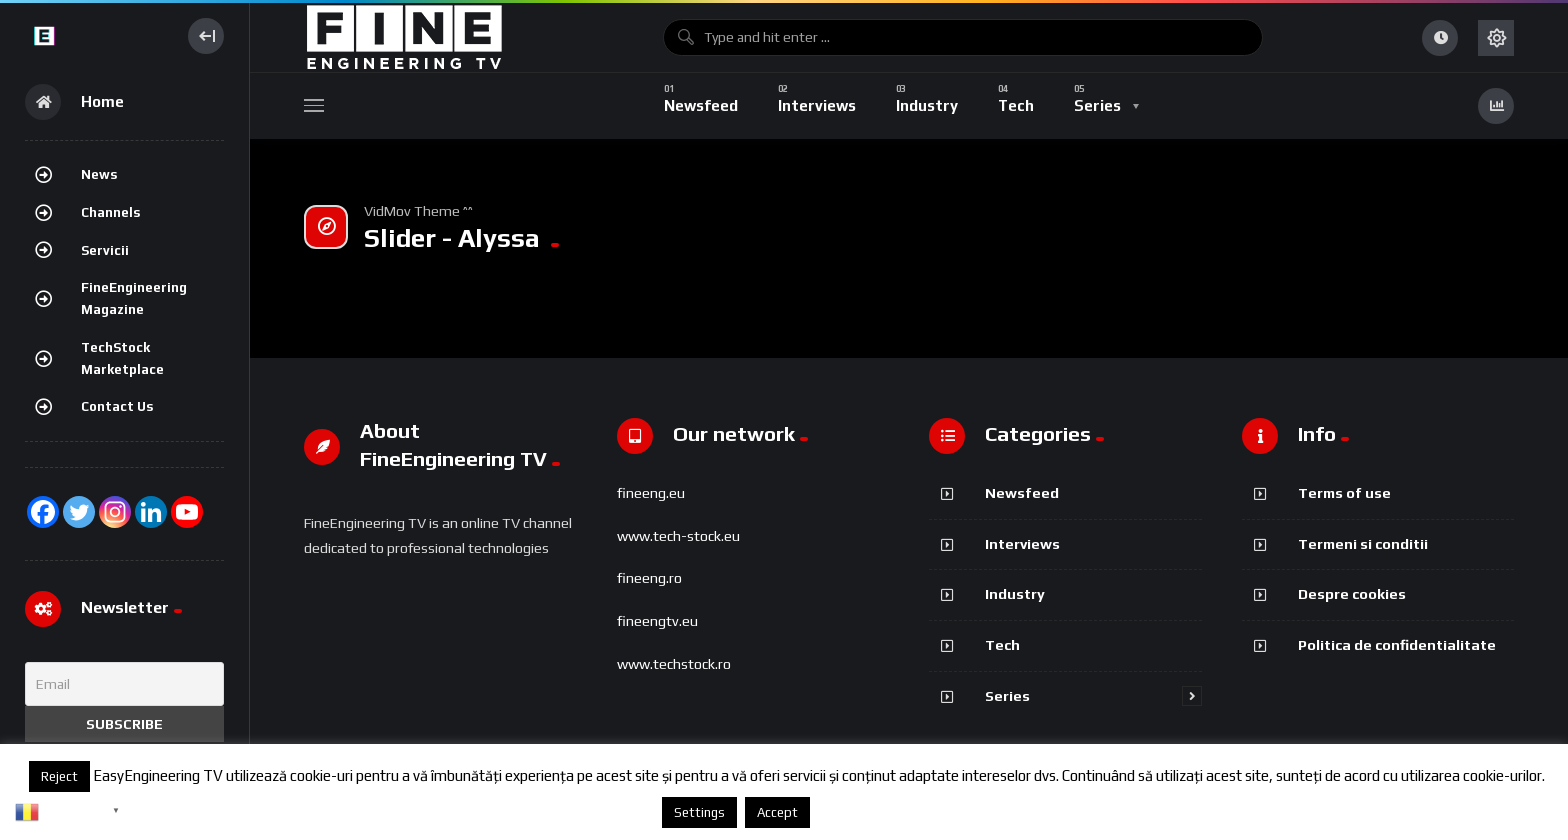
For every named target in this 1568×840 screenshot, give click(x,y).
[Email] (124, 684)
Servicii (105, 250)
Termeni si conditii (1363, 543)
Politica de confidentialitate (1397, 644)
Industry (1015, 593)
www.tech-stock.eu (678, 536)
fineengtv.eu (657, 621)
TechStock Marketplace (122, 358)
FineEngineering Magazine (134, 298)
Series (1007, 695)
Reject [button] (59, 776)
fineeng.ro (649, 578)
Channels (110, 212)
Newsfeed (1022, 492)
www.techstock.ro (674, 664)
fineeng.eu (651, 493)
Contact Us (117, 406)
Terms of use (1344, 492)
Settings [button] (699, 812)
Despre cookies (1352, 593)
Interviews (1022, 543)
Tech (1002, 644)
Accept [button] (777, 812)
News (99, 174)
